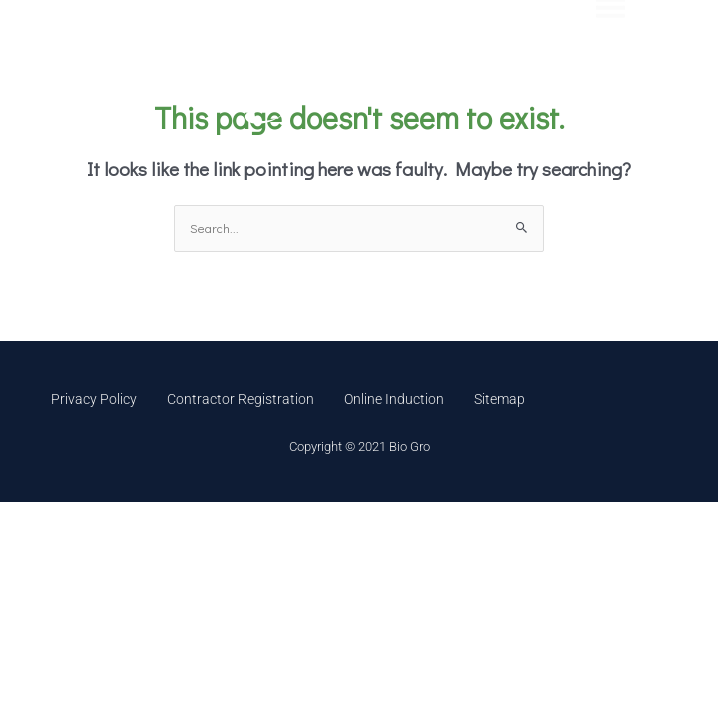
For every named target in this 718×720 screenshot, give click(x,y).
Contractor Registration (240, 399)
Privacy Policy (94, 399)
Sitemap (499, 399)
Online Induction (394, 399)
